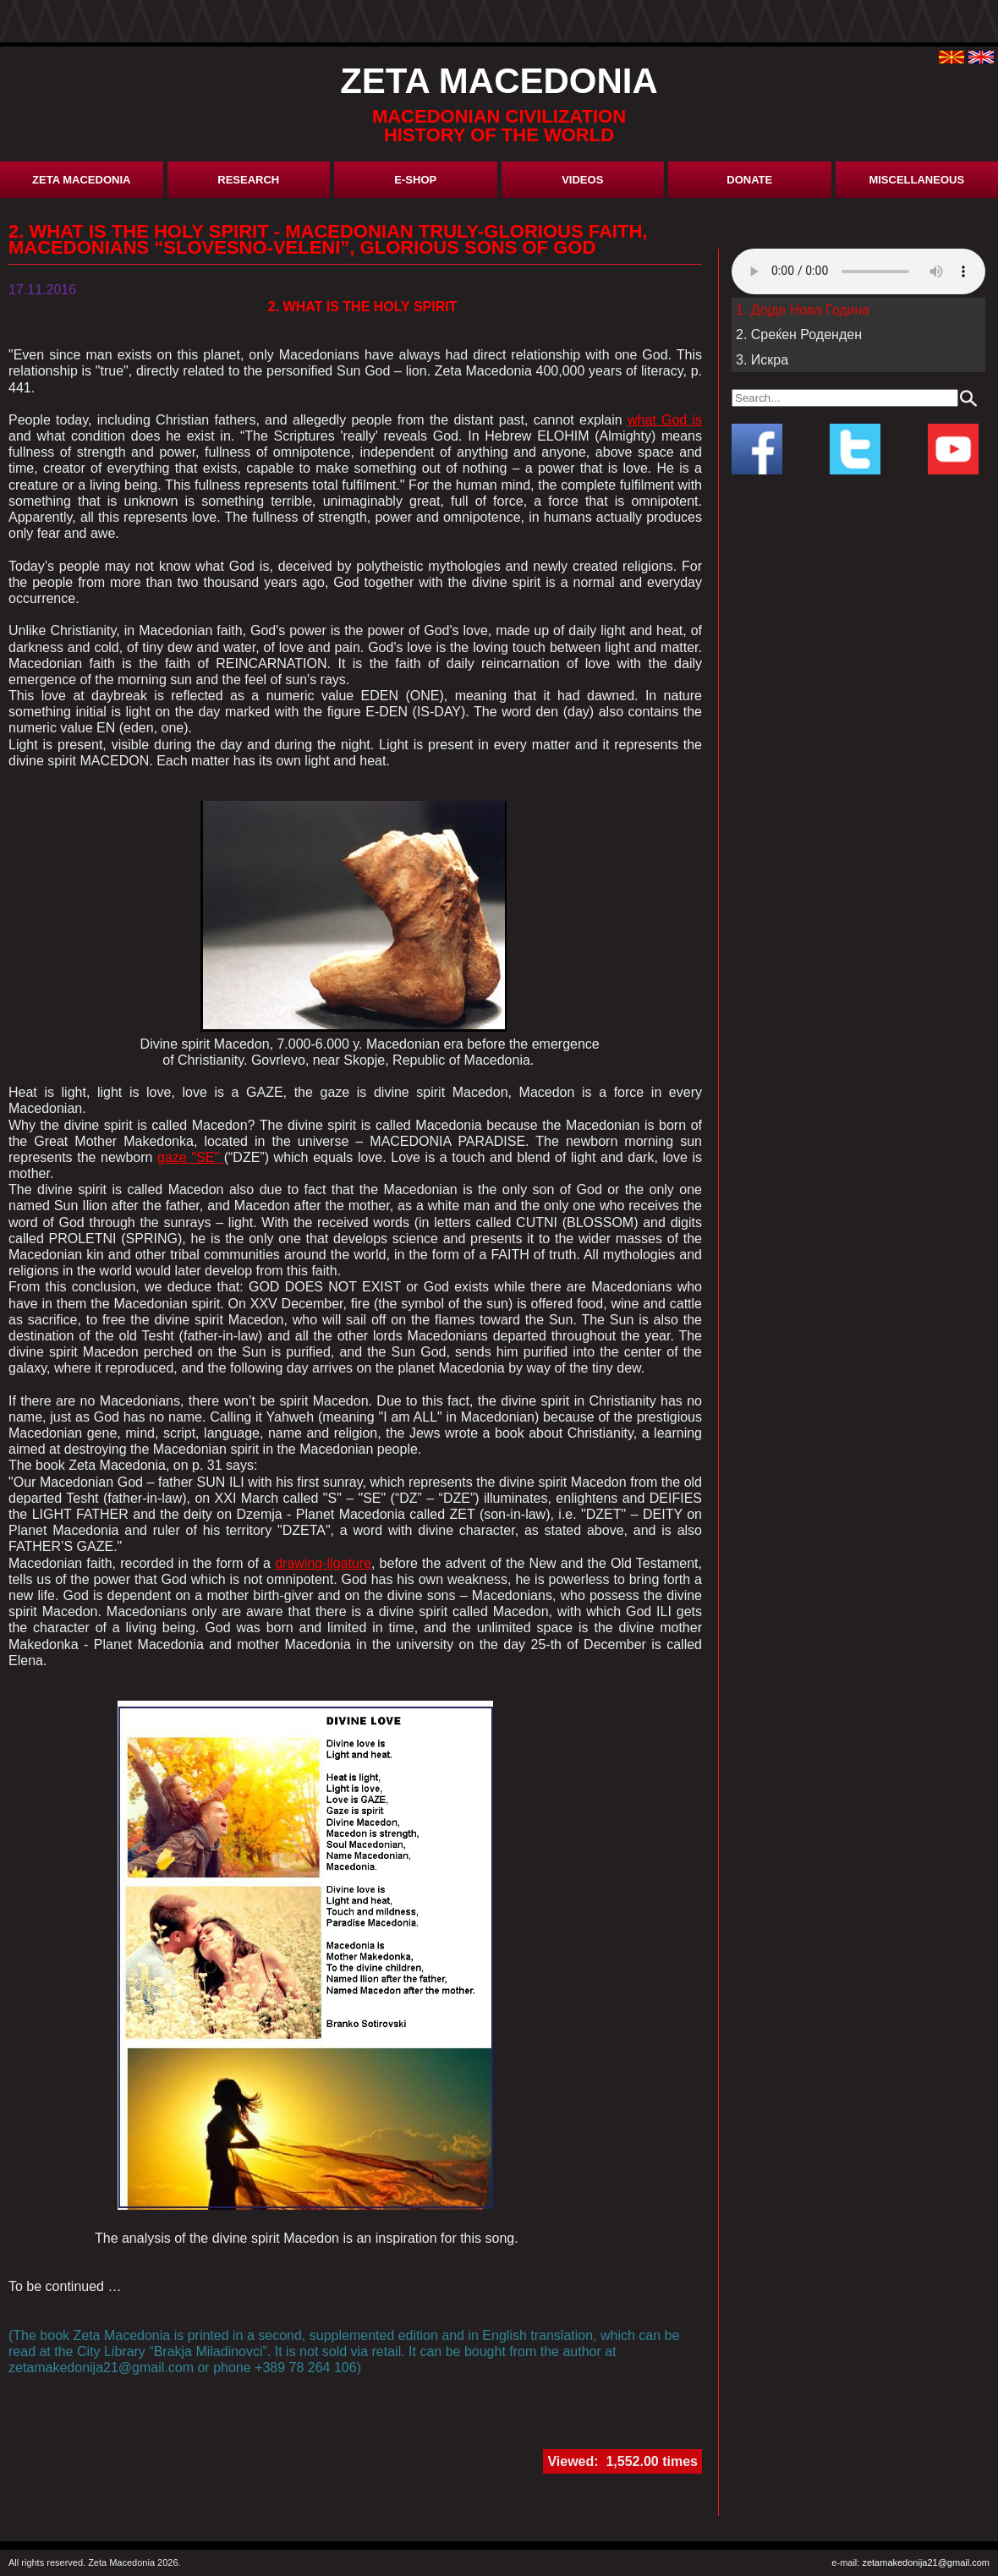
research (248, 179)
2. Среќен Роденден (799, 334)
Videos (582, 179)
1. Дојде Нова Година (802, 310)
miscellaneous (916, 179)
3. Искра (762, 360)
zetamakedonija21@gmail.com (926, 2562)
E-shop (415, 179)
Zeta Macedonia (81, 179)
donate (749, 179)
